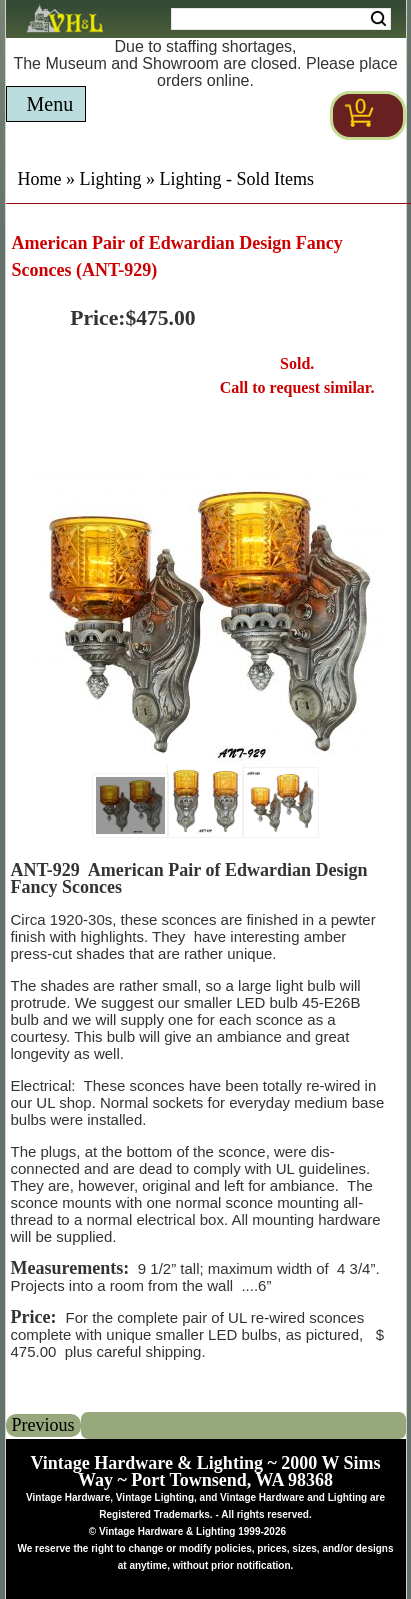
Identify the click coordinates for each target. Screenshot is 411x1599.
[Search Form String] (281, 19)
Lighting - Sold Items (237, 179)
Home (40, 179)
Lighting (111, 179)
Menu (50, 104)
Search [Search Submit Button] (378, 19)
